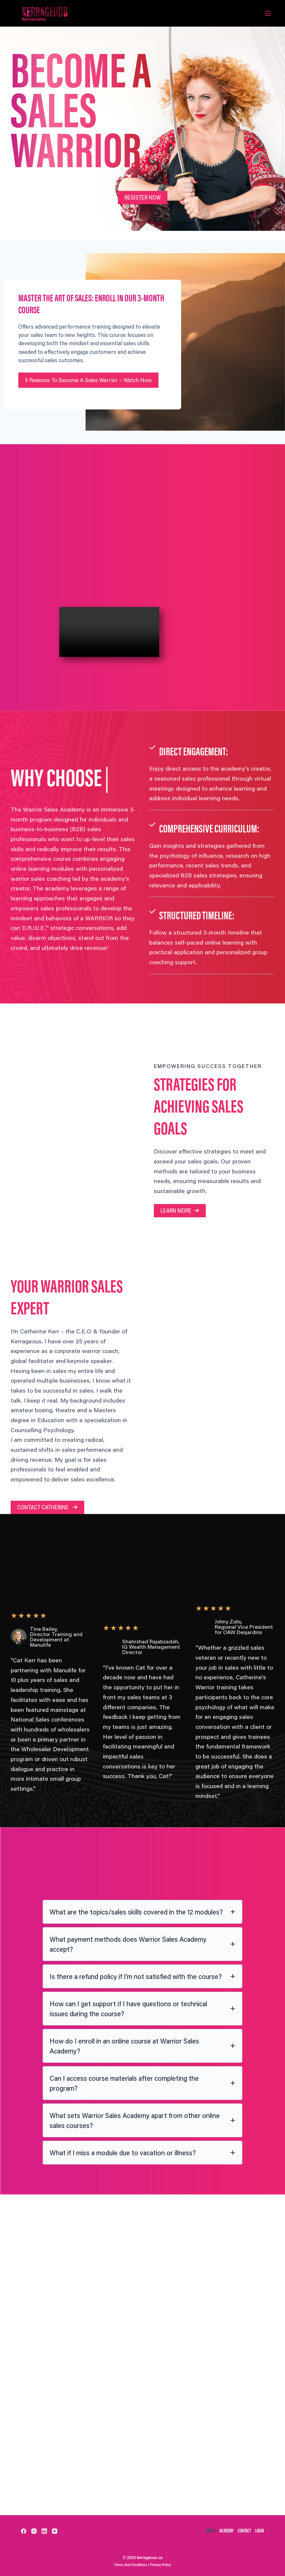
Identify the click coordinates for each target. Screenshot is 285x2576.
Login (258, 2529)
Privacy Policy (163, 2564)
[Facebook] (23, 2527)
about (199, 2529)
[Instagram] (34, 2527)
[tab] (142, 1956)
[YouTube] (54, 2527)
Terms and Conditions (128, 2564)
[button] (142, 196)
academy (219, 2529)
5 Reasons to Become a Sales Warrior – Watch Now (86, 410)
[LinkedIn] (44, 2527)
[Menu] (268, 13)
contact (240, 2529)
